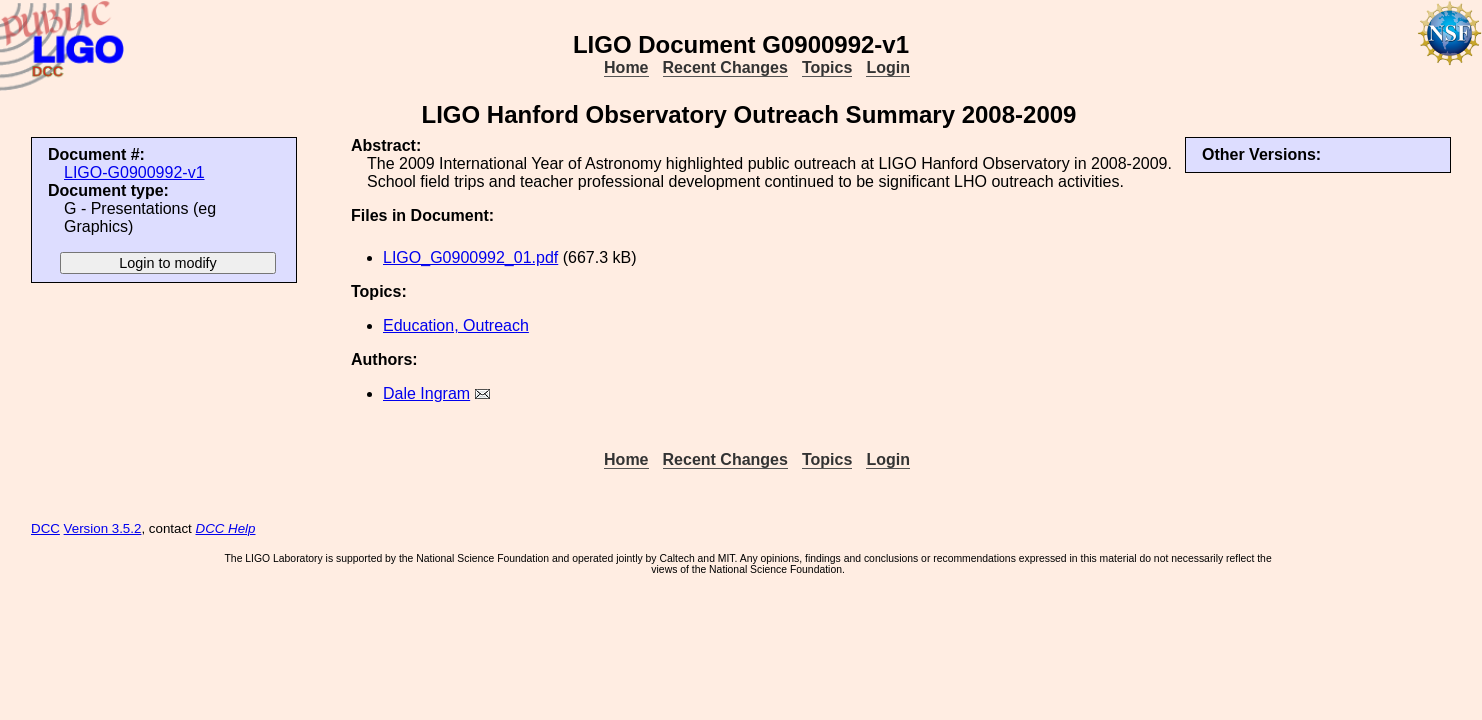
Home (626, 67)
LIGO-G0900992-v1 (134, 172)
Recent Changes (725, 67)
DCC (45, 528)
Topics (827, 67)
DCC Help (226, 528)
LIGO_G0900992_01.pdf (470, 257)
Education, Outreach (456, 325)
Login (888, 67)
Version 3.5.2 (103, 528)
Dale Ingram (426, 393)
